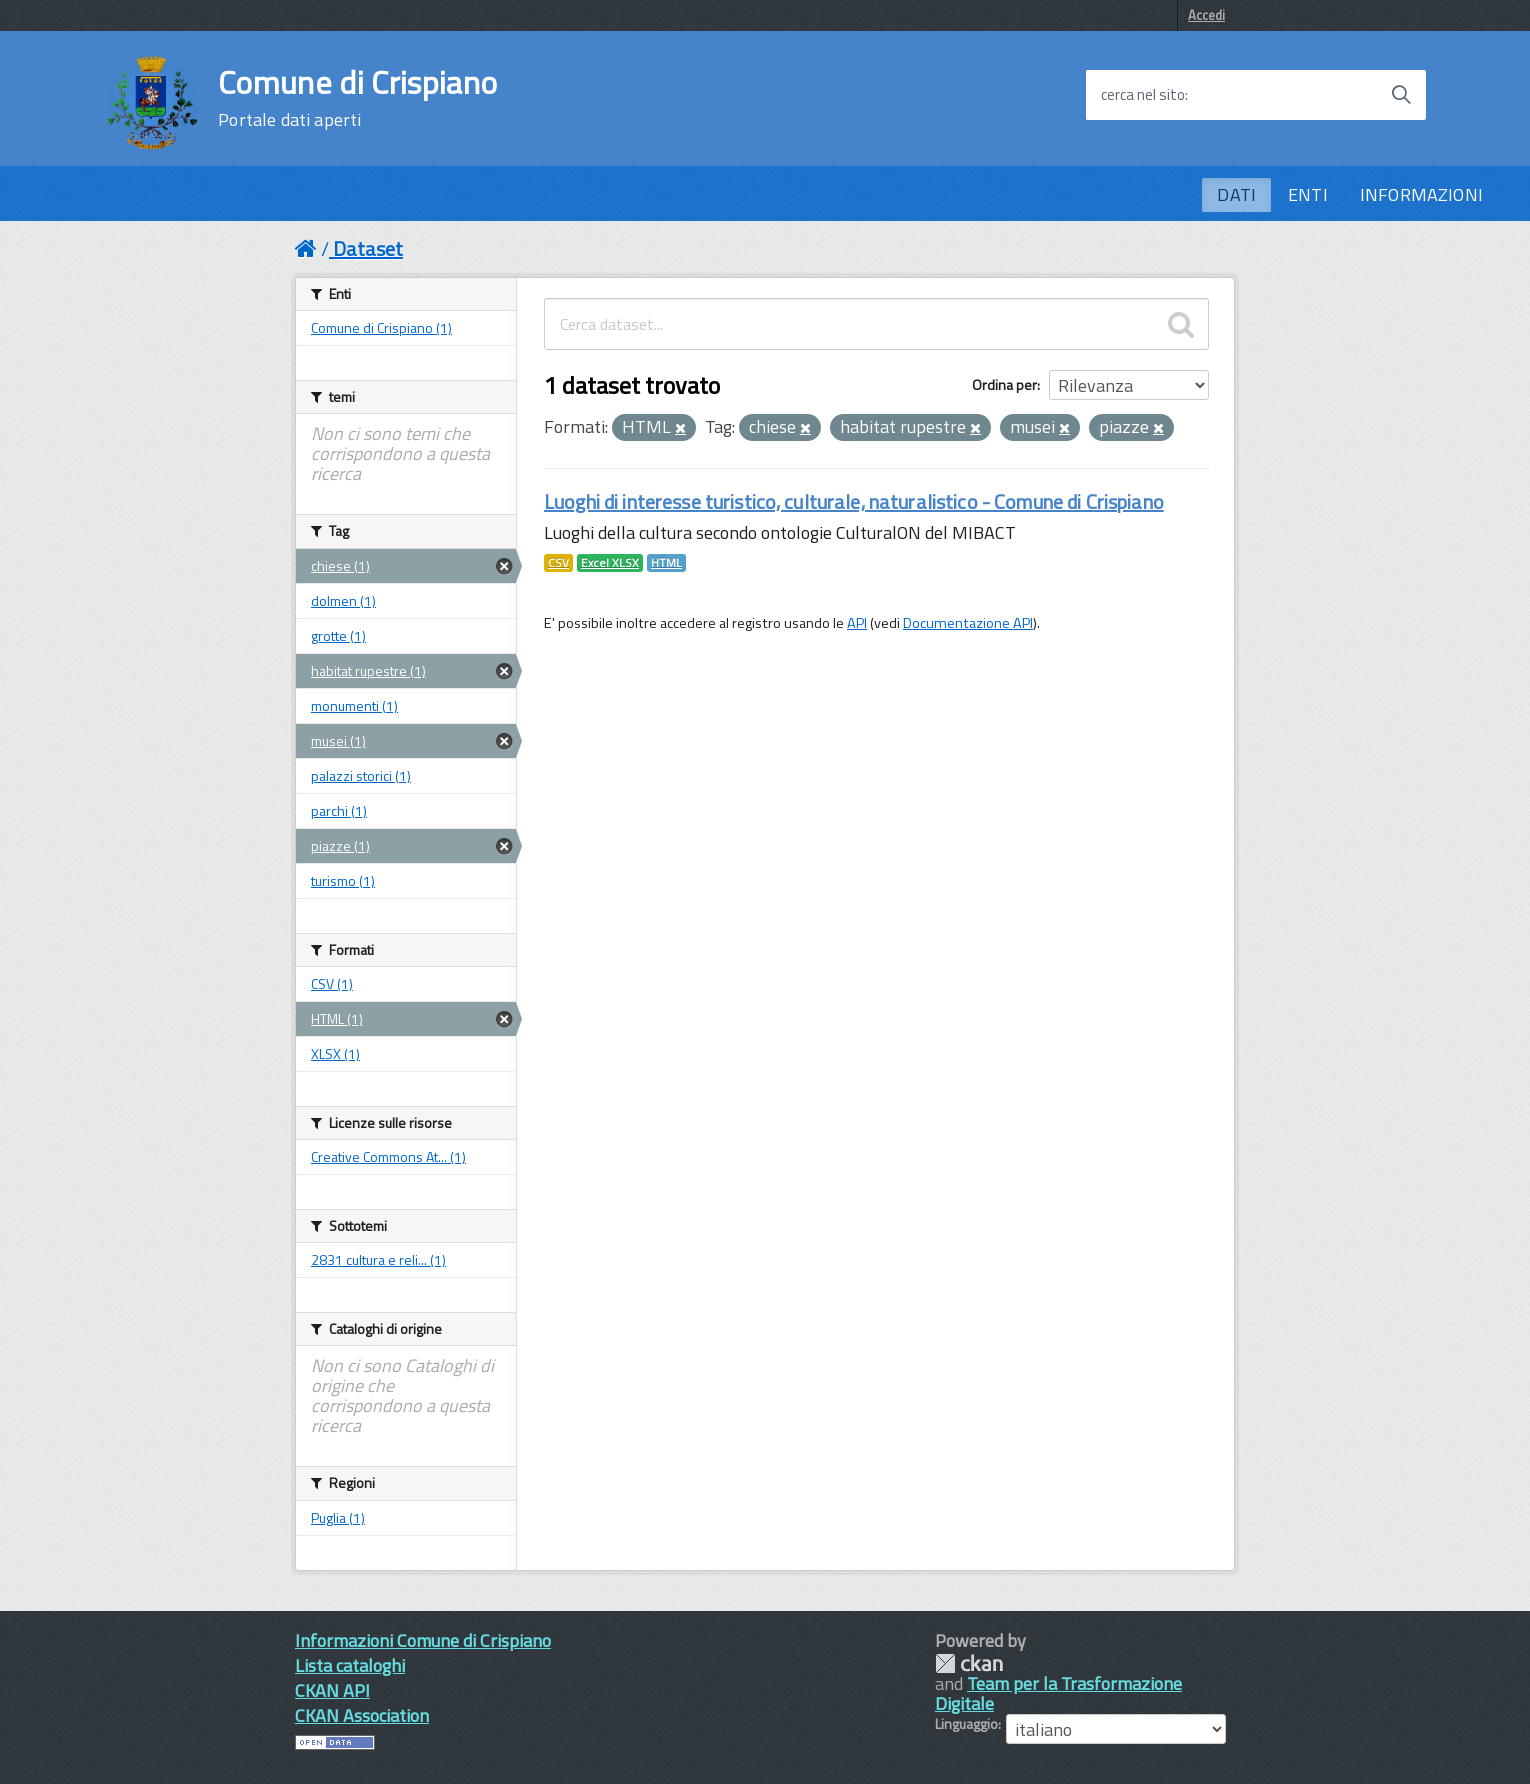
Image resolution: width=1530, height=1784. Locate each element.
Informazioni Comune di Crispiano (423, 1640)
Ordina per (1004, 384)
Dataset (368, 248)
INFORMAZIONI (1421, 194)
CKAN (969, 1663)
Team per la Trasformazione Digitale (1058, 1693)
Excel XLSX (610, 563)
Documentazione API (968, 623)
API (857, 623)
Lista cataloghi (350, 1665)
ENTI (1308, 194)
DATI (1236, 194)
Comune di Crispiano (357, 98)
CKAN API (332, 1690)
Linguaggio (966, 1724)
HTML (666, 563)
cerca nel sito (1143, 95)
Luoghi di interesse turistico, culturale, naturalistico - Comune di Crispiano (854, 501)
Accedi (1206, 15)
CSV (558, 563)
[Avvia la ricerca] (1401, 95)
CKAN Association (362, 1715)
